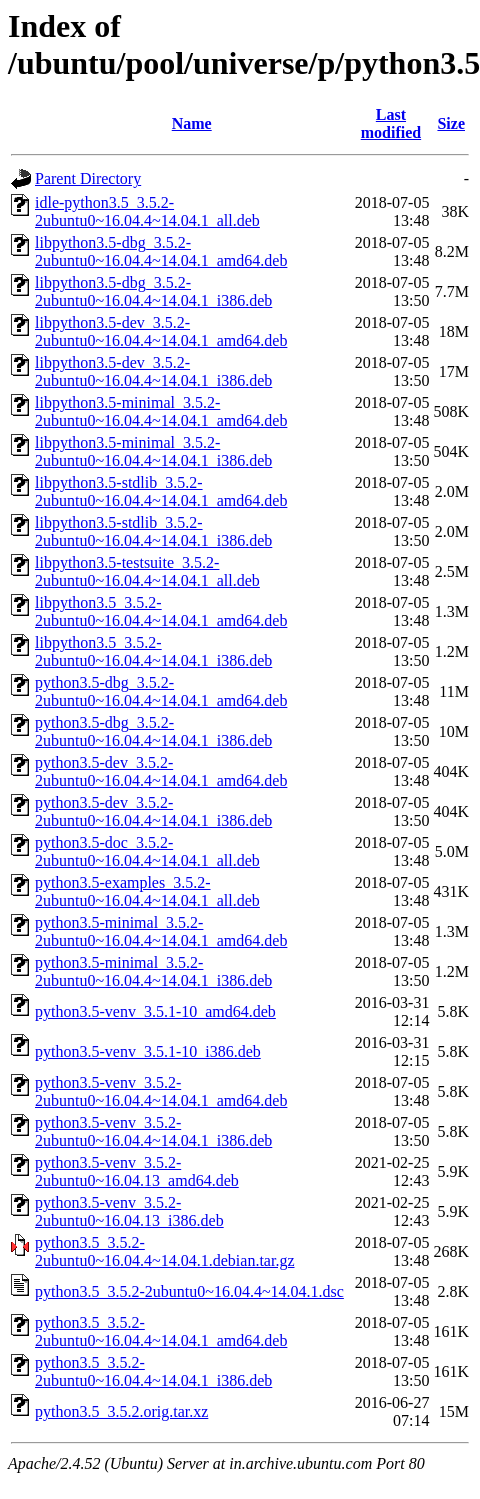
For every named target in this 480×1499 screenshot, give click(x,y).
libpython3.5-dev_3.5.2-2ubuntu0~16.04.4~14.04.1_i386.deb (153, 371)
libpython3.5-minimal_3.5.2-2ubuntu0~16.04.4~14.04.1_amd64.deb (161, 411)
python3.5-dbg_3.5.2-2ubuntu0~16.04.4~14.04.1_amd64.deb (161, 691)
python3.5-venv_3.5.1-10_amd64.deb (155, 1011)
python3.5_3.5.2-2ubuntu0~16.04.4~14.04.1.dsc (189, 1291)
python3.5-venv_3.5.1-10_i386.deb (148, 1051)
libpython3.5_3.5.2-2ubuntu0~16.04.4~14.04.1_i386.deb (153, 651)
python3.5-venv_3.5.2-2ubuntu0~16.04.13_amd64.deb (137, 1171)
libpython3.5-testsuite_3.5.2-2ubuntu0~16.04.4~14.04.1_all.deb (147, 571)
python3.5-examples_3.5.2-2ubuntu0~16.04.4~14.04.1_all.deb (147, 891)
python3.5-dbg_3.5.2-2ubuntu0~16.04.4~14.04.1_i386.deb (153, 731)
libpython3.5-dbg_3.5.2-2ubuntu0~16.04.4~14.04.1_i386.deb (153, 291)
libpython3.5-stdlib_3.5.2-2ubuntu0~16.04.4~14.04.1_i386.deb (153, 531)
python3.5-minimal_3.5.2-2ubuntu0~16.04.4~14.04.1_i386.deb (153, 971)
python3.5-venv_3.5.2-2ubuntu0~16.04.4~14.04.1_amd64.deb (161, 1091)
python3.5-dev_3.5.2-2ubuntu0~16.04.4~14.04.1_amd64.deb (161, 771)
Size (451, 123)
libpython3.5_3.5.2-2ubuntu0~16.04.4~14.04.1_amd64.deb (161, 611)
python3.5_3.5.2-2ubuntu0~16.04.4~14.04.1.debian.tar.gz (165, 1251)
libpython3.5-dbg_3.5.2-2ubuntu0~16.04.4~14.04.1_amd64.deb (161, 251)
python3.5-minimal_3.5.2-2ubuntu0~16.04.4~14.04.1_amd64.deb (161, 931)
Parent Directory (88, 178)
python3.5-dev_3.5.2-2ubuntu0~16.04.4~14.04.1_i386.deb (153, 811)
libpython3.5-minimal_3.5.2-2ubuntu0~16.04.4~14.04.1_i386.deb (153, 451)
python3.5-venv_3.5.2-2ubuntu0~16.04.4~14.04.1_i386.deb (153, 1131)
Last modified (391, 123)
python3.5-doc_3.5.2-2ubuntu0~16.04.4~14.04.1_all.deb (147, 851)
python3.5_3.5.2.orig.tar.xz (121, 1411)
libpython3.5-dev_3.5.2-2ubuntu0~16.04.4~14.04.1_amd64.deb (161, 331)
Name (192, 123)
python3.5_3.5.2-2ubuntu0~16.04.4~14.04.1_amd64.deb (161, 1331)
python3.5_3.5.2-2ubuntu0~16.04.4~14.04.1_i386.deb (153, 1371)
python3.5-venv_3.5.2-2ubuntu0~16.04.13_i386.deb (129, 1211)
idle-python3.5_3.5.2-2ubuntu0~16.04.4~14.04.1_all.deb (147, 211)
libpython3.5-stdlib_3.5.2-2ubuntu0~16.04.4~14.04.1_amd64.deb (161, 491)
